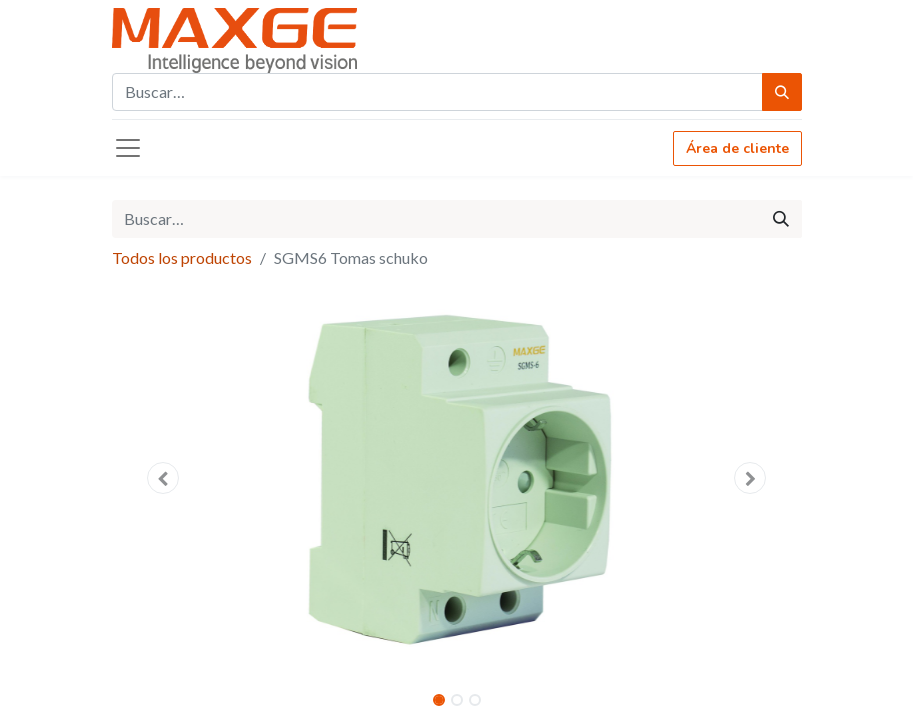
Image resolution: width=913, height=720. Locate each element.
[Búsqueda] (782, 92)
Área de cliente (737, 148)
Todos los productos (182, 257)
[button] (164, 478)
